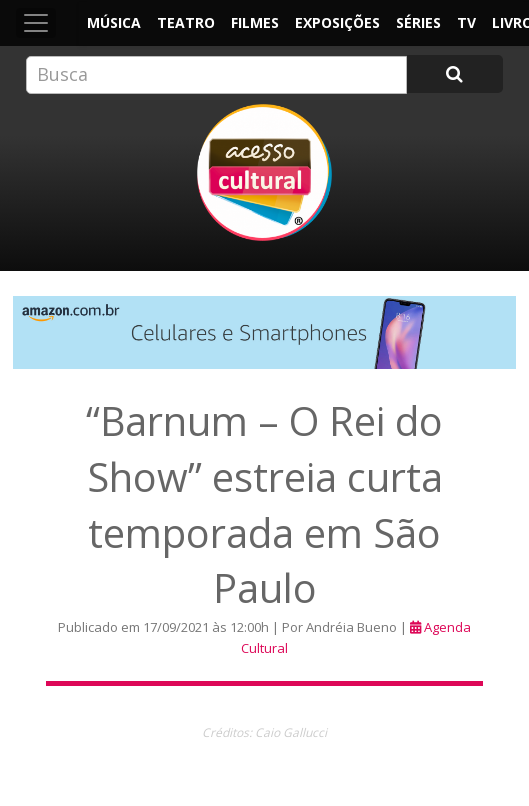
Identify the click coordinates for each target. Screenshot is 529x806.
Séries (418, 22)
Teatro (186, 22)
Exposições (337, 22)
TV (466, 22)
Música (114, 22)
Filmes (255, 22)
